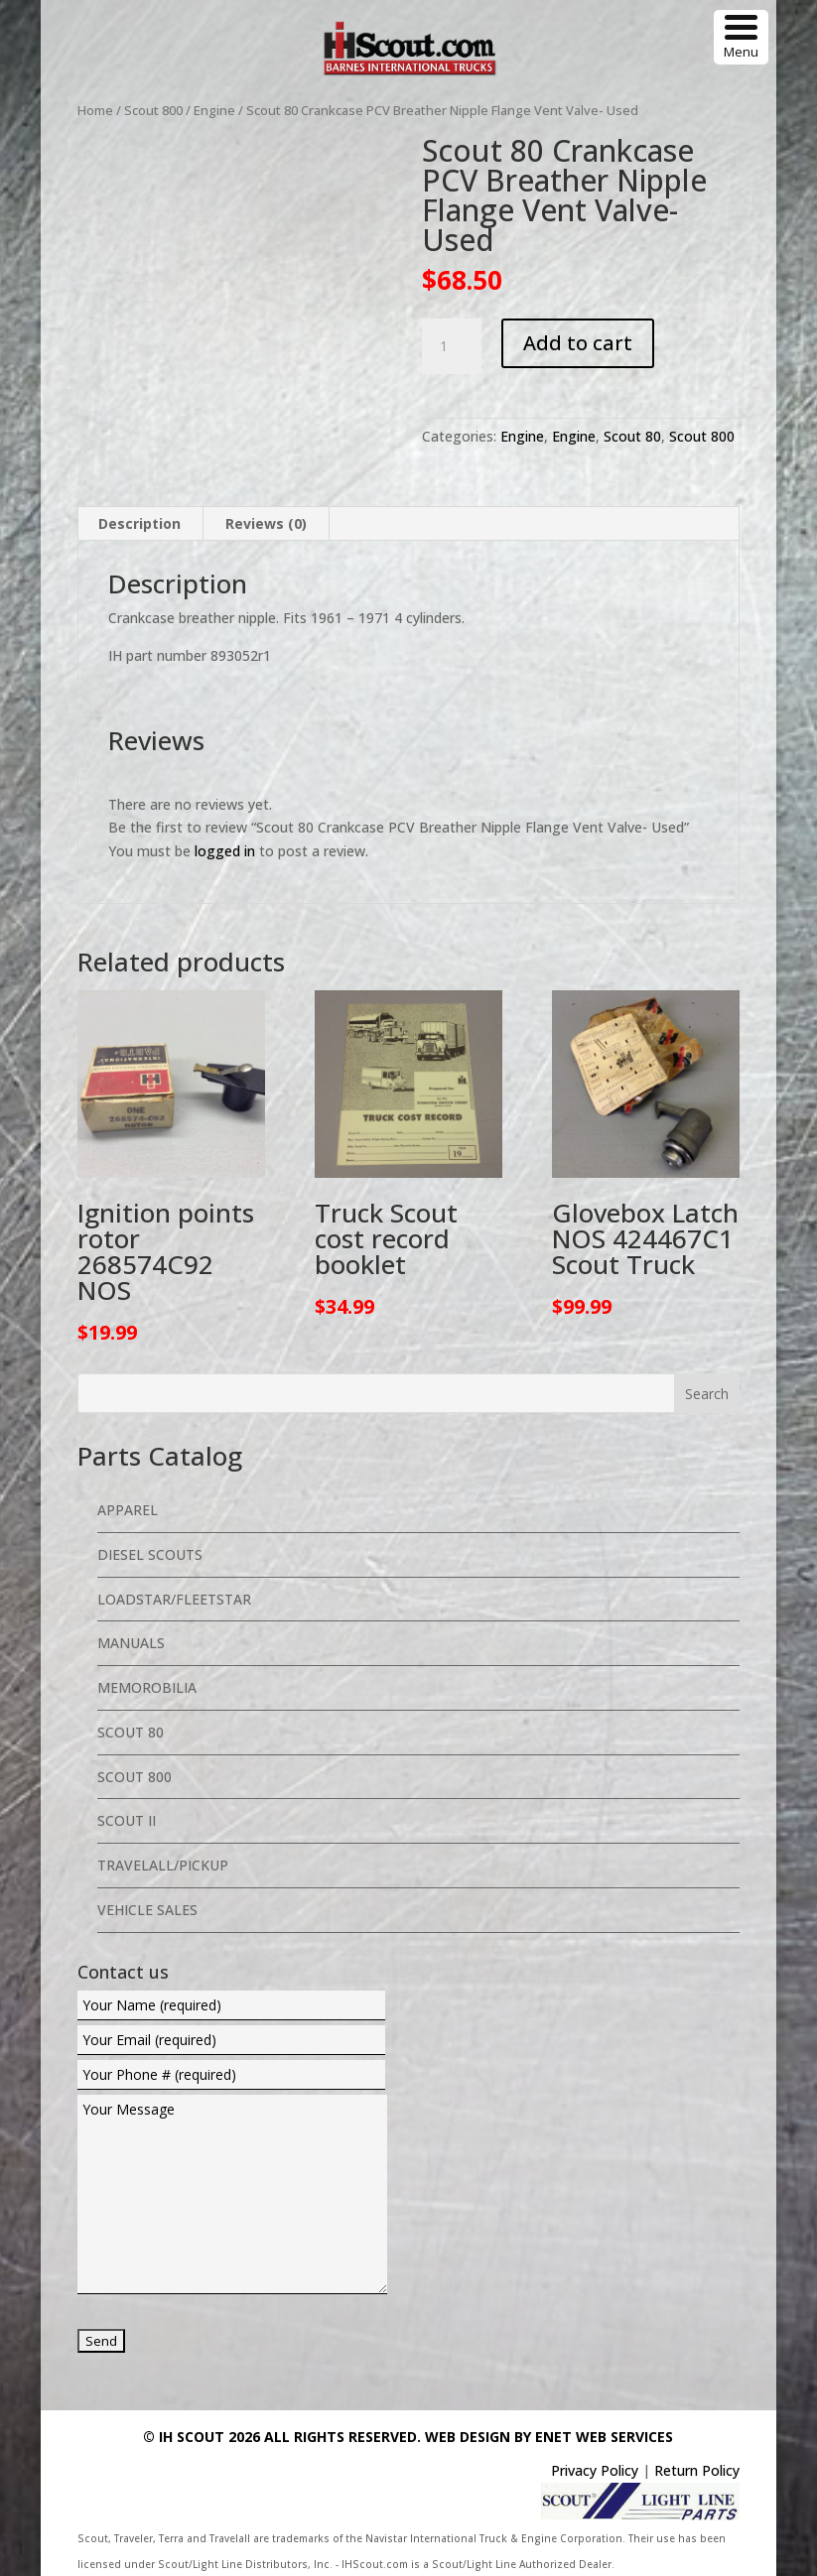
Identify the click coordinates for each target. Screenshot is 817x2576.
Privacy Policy (594, 2470)
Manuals (131, 1642)
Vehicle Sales (147, 1909)
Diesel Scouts (150, 1554)
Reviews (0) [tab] (266, 523)
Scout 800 (153, 110)
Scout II (126, 1820)
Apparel (127, 1509)
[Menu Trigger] (741, 37)
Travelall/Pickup (162, 1865)
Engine (214, 110)
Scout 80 (632, 436)
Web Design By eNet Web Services (549, 2436)
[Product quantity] (451, 346)
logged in (225, 850)
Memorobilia (147, 1687)
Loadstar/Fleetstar (174, 1599)
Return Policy (697, 2470)
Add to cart (577, 342)
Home (95, 110)
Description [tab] (139, 523)
